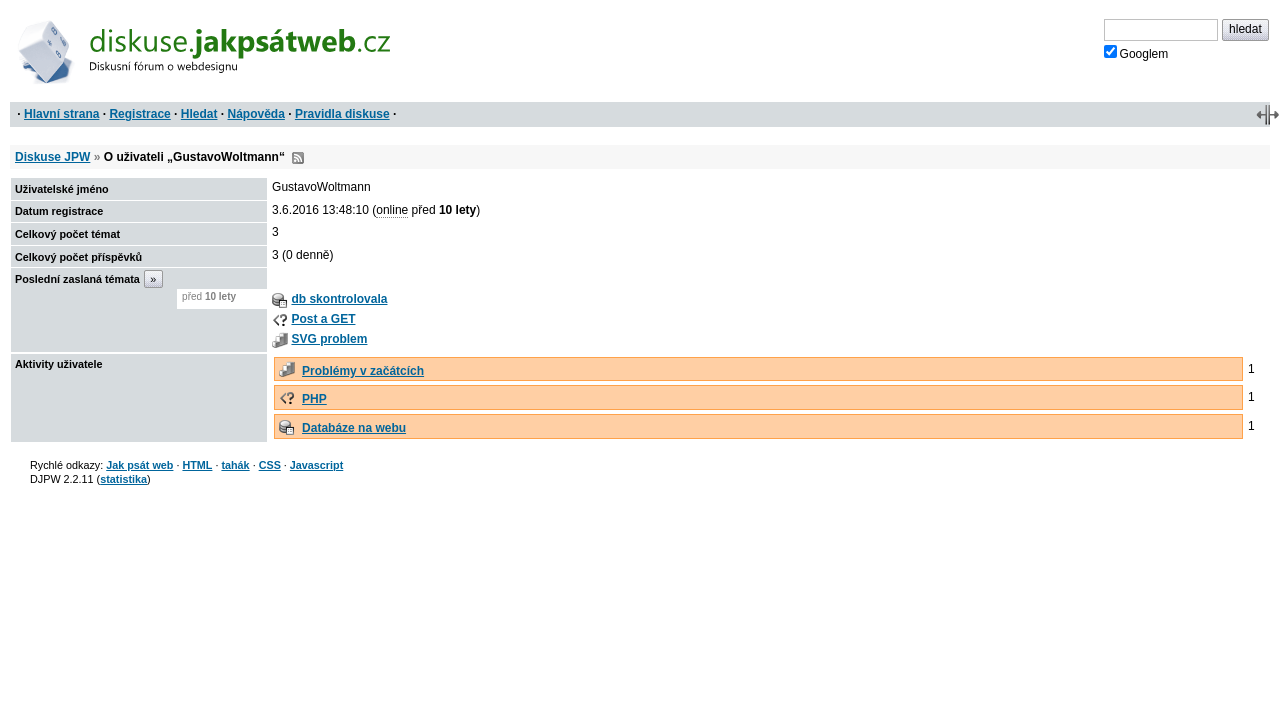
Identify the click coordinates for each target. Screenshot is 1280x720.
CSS (270, 465)
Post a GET (323, 319)
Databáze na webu (354, 428)
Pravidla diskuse (342, 114)
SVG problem (329, 339)
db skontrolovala (339, 299)
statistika (123, 479)
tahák (235, 465)
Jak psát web (139, 465)
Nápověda (256, 114)
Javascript (316, 465)
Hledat (199, 114)
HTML (197, 465)
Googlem (1136, 53)
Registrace (139, 114)
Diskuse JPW (52, 157)
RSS (298, 158)
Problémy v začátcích (363, 371)
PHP (314, 399)
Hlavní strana (61, 114)
